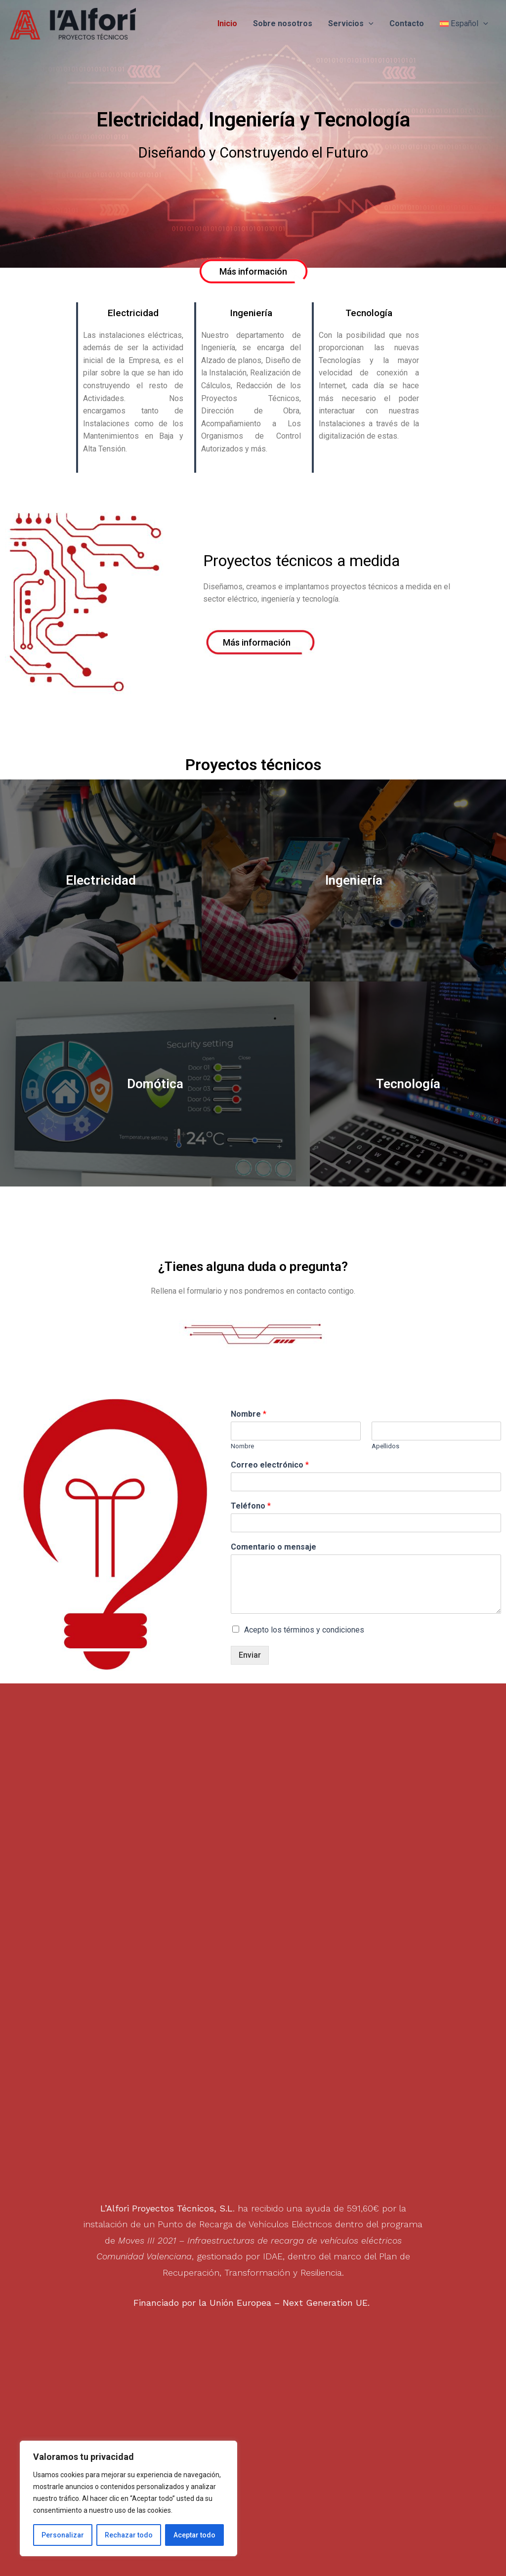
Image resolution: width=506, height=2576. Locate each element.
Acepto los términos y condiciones (304, 1630)
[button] (253, 271)
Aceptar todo (194, 2535)
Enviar (250, 1655)
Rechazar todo (129, 2535)
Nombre (248, 1414)
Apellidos (385, 1446)
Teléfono (251, 1506)
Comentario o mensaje (273, 1547)
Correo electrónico (270, 1465)
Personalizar (63, 2535)
